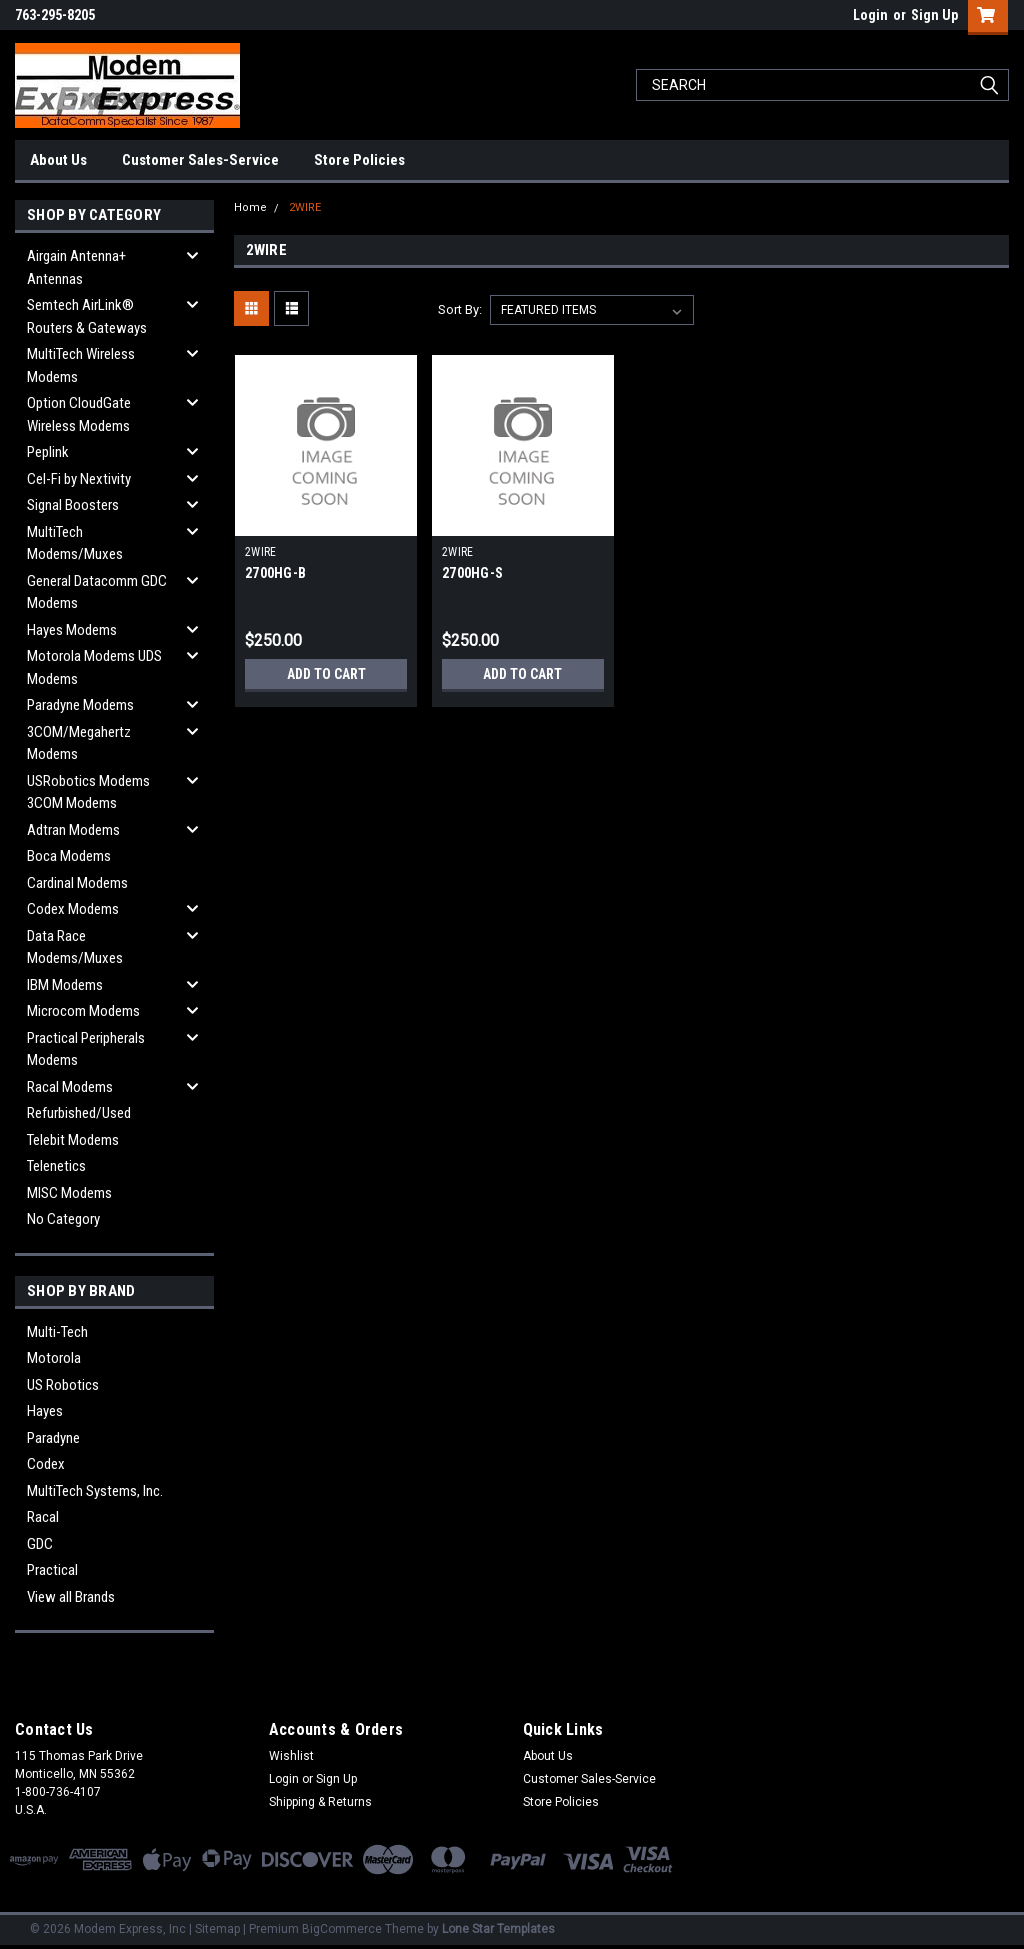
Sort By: (460, 309)
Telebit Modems (73, 1140)
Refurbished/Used (79, 1113)
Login (870, 15)
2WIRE (305, 207)
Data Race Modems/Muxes (75, 947)
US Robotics (63, 1385)
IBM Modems (65, 985)
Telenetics (56, 1166)
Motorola (54, 1358)
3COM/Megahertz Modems (79, 743)
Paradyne (53, 1438)
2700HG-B (275, 573)
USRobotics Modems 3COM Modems (88, 792)
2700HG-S (472, 573)
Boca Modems (69, 856)
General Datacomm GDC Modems (97, 592)
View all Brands (71, 1597)
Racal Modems (70, 1087)
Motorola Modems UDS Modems (94, 667)
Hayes (45, 1411)
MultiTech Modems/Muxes (75, 543)
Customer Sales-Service (200, 160)
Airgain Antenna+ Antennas (76, 267)
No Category (63, 1219)
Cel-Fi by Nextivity (79, 479)
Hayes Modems (72, 630)
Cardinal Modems (77, 883)
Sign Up (934, 15)
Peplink (48, 452)
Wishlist (291, 1756)
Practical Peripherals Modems (86, 1049)
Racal (43, 1517)
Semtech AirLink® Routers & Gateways (87, 316)
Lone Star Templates (498, 1929)
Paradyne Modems (80, 705)
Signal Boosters (73, 505)
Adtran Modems (73, 830)
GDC (40, 1544)
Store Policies (359, 160)
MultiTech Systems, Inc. (95, 1491)
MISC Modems (69, 1193)
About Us (58, 160)
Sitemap (217, 1929)
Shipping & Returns (320, 1802)
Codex (46, 1464)
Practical (52, 1570)
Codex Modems (73, 909)
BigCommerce (342, 1929)
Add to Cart (326, 674)
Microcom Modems (83, 1011)
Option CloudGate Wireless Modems (79, 414)
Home (250, 207)
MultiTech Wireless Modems (81, 365)
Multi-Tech (57, 1332)
